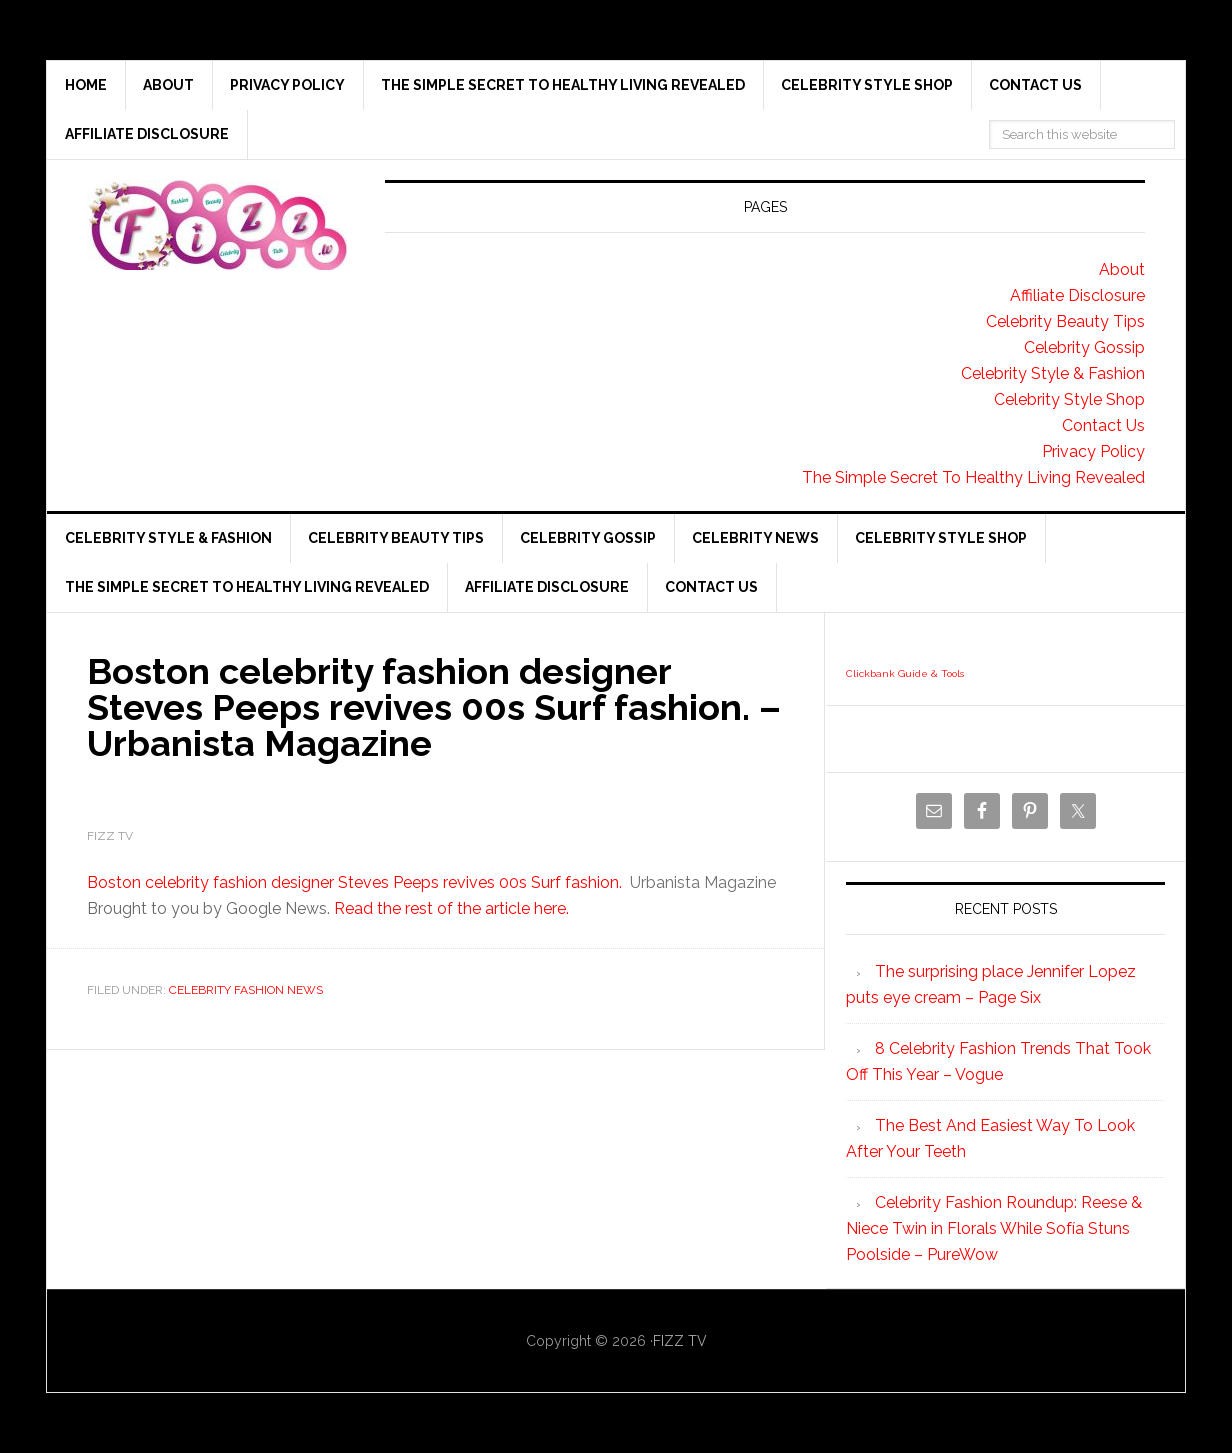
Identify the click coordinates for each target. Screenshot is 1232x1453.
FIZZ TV (680, 1341)
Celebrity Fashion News (246, 990)
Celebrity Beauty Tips (1065, 321)
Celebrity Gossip (1084, 347)
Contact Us (1103, 425)
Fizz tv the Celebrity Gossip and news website (217, 225)
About (1122, 269)
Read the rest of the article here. (451, 908)
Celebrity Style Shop (1069, 399)
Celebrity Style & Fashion (1053, 373)
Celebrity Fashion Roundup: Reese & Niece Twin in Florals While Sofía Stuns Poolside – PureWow (994, 1228)
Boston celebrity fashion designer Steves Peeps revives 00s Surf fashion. (354, 882)
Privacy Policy (1093, 451)
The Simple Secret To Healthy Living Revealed (973, 477)
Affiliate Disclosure (1077, 295)
